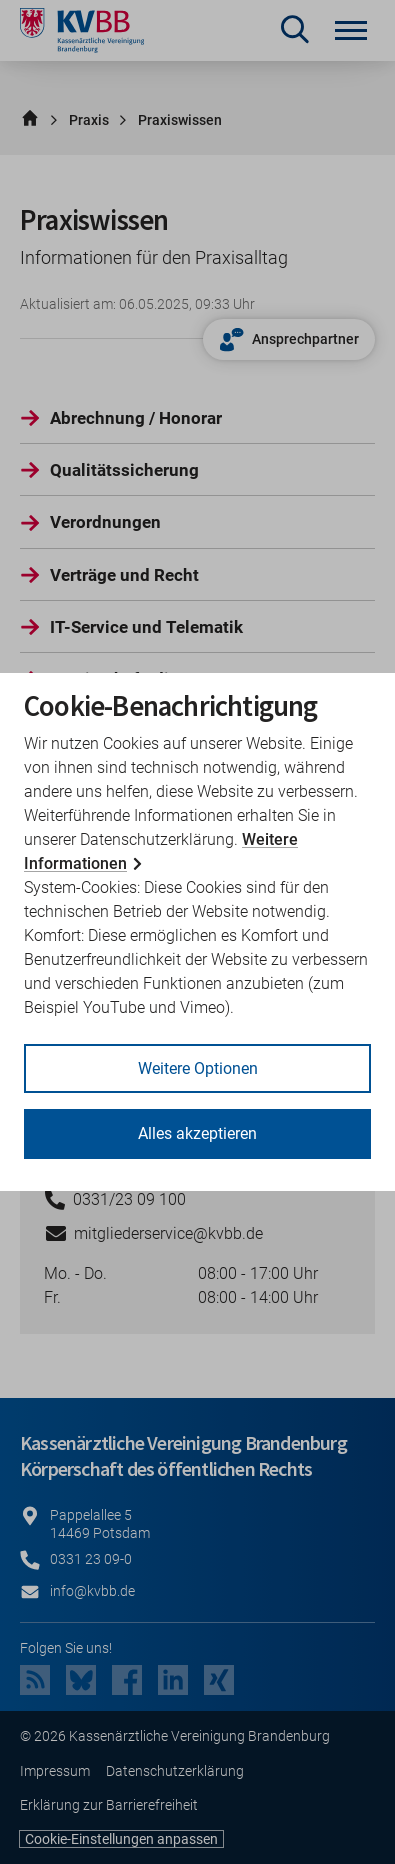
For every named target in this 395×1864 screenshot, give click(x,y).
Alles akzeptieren (197, 1133)
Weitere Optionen (198, 1068)
